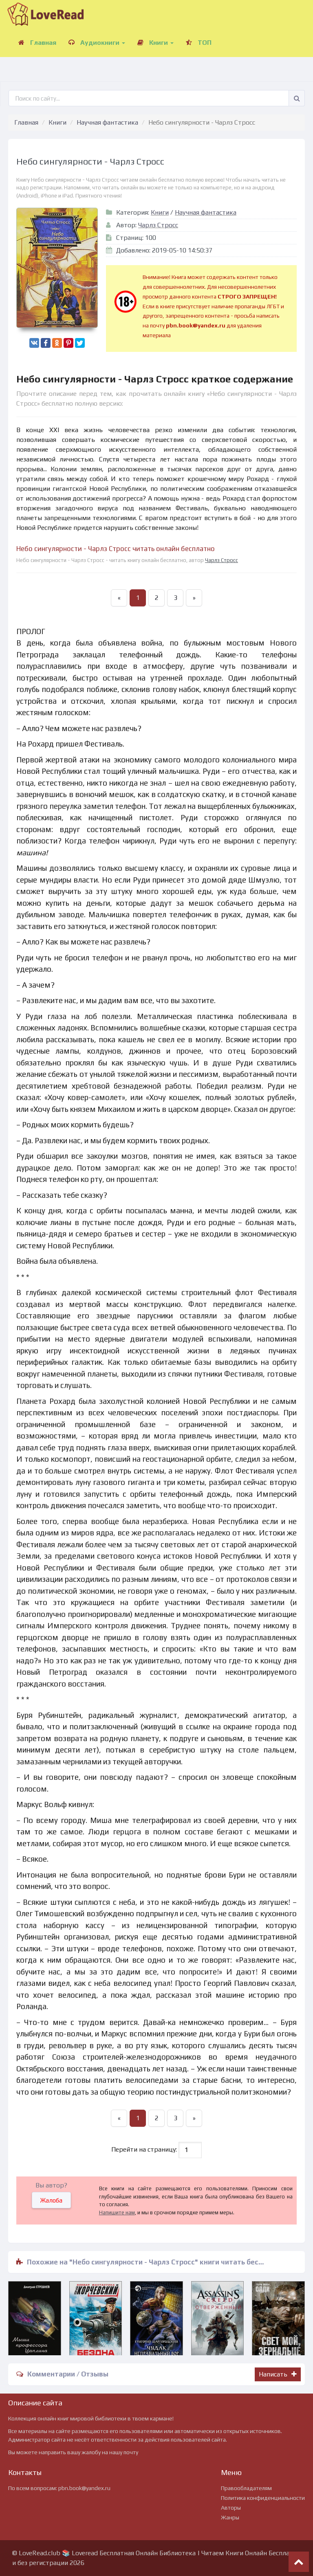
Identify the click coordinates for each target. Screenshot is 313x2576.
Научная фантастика (107, 122)
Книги (155, 42)
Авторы (231, 2507)
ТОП (199, 42)
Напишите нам (117, 2212)
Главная (37, 42)
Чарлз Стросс (158, 225)
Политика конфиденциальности (263, 2498)
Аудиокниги (96, 42)
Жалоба (51, 2200)
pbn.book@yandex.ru (84, 2488)
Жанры (230, 2517)
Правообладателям (246, 2488)
